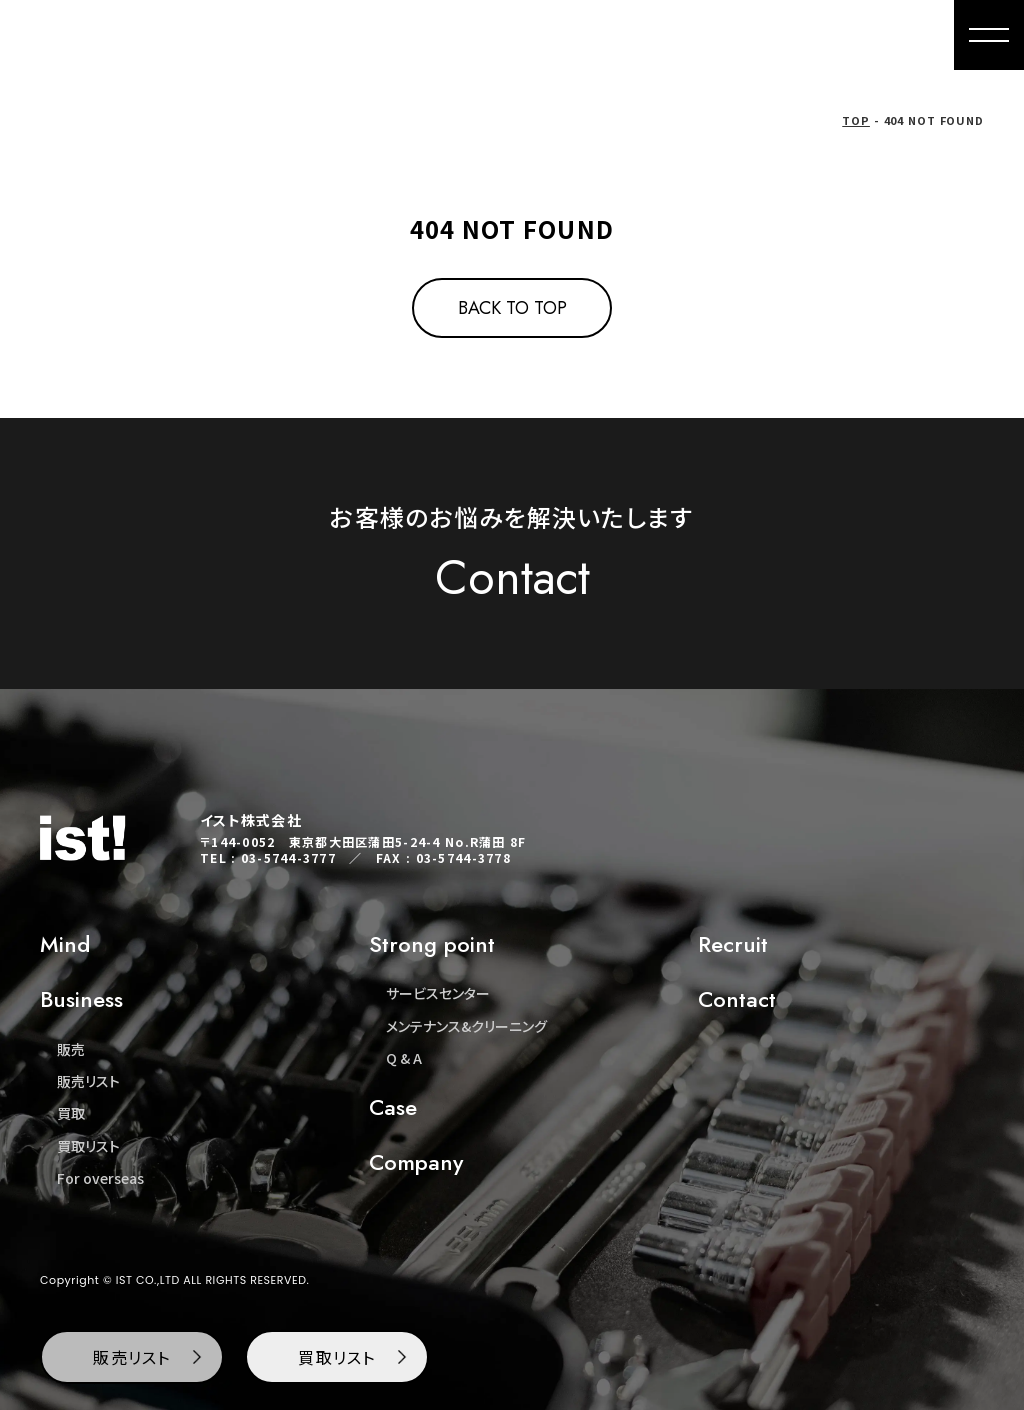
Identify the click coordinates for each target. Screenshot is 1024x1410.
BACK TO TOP (512, 308)
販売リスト (88, 1081)
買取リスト (88, 1146)
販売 (71, 1049)
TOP (856, 120)
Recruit (733, 944)
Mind (383, 35)
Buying (548, 35)
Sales (463, 35)
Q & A (404, 1058)
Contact (894, 35)
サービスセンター (438, 993)
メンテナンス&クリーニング (466, 1026)
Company (788, 35)
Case (393, 1107)
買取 (71, 1113)
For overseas (663, 35)
